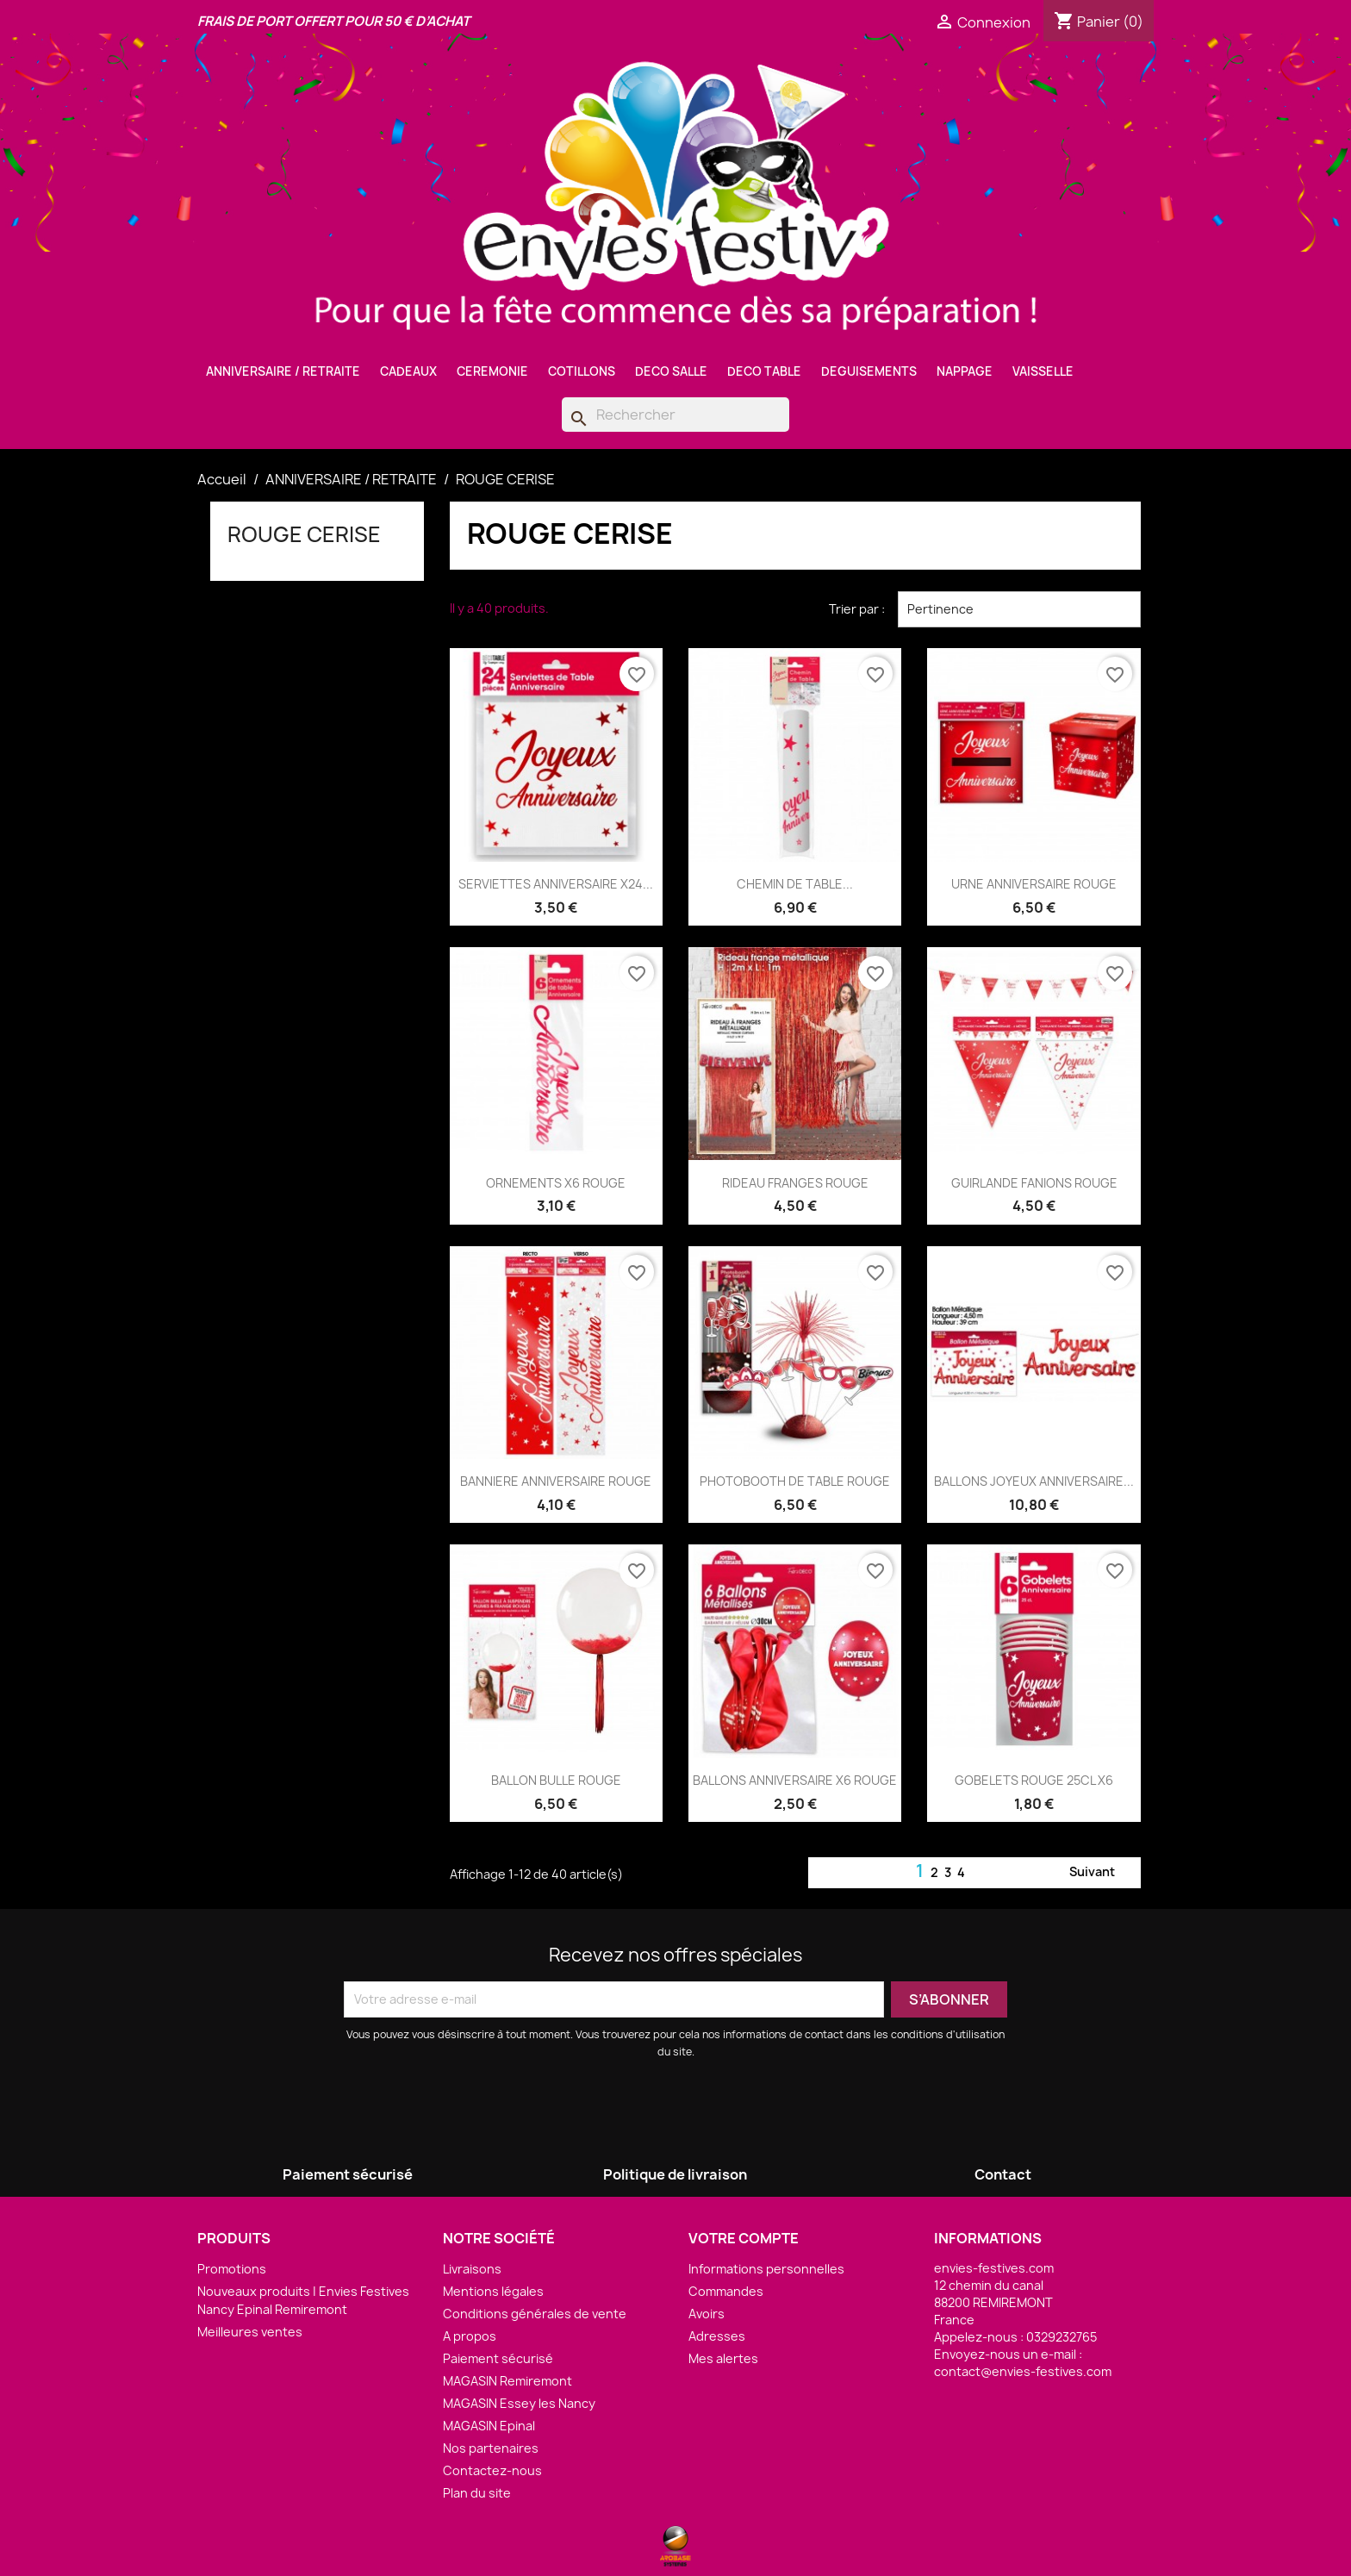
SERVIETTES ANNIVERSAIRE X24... (555, 884)
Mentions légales (493, 2291)
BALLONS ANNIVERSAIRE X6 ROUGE (795, 1780)
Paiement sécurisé (498, 2358)
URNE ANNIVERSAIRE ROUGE (1034, 884)
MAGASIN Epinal (489, 2425)
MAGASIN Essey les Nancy (519, 2403)
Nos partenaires (491, 2448)
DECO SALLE (671, 371)
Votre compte (743, 2238)
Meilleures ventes (249, 2331)
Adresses (716, 2336)
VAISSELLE (1043, 371)
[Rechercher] (675, 414)
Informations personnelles (766, 2269)
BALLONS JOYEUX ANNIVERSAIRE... (1034, 1481)
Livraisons (472, 2269)
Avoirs (706, 2313)
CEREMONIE (492, 371)
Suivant (1102, 1872)
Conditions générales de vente (534, 2313)
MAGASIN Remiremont (507, 2381)
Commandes (725, 2291)
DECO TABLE (764, 371)
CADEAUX (408, 371)
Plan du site (477, 2493)
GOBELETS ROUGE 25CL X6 (1034, 1780)
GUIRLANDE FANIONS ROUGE (1034, 1183)
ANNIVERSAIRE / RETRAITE (283, 371)
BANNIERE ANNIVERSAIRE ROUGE (555, 1481)
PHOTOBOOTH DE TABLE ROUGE (795, 1481)
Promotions (231, 2269)
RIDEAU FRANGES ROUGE (795, 1183)
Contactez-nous (492, 2470)
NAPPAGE (965, 371)
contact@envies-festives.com (1022, 2371)
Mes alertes (723, 2358)
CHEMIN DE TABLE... (795, 884)
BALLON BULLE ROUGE (556, 1780)
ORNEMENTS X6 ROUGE (556, 1183)
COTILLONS (581, 371)
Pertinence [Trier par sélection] (1019, 609)
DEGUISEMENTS (869, 371)
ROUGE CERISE (304, 534)
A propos (469, 2336)
